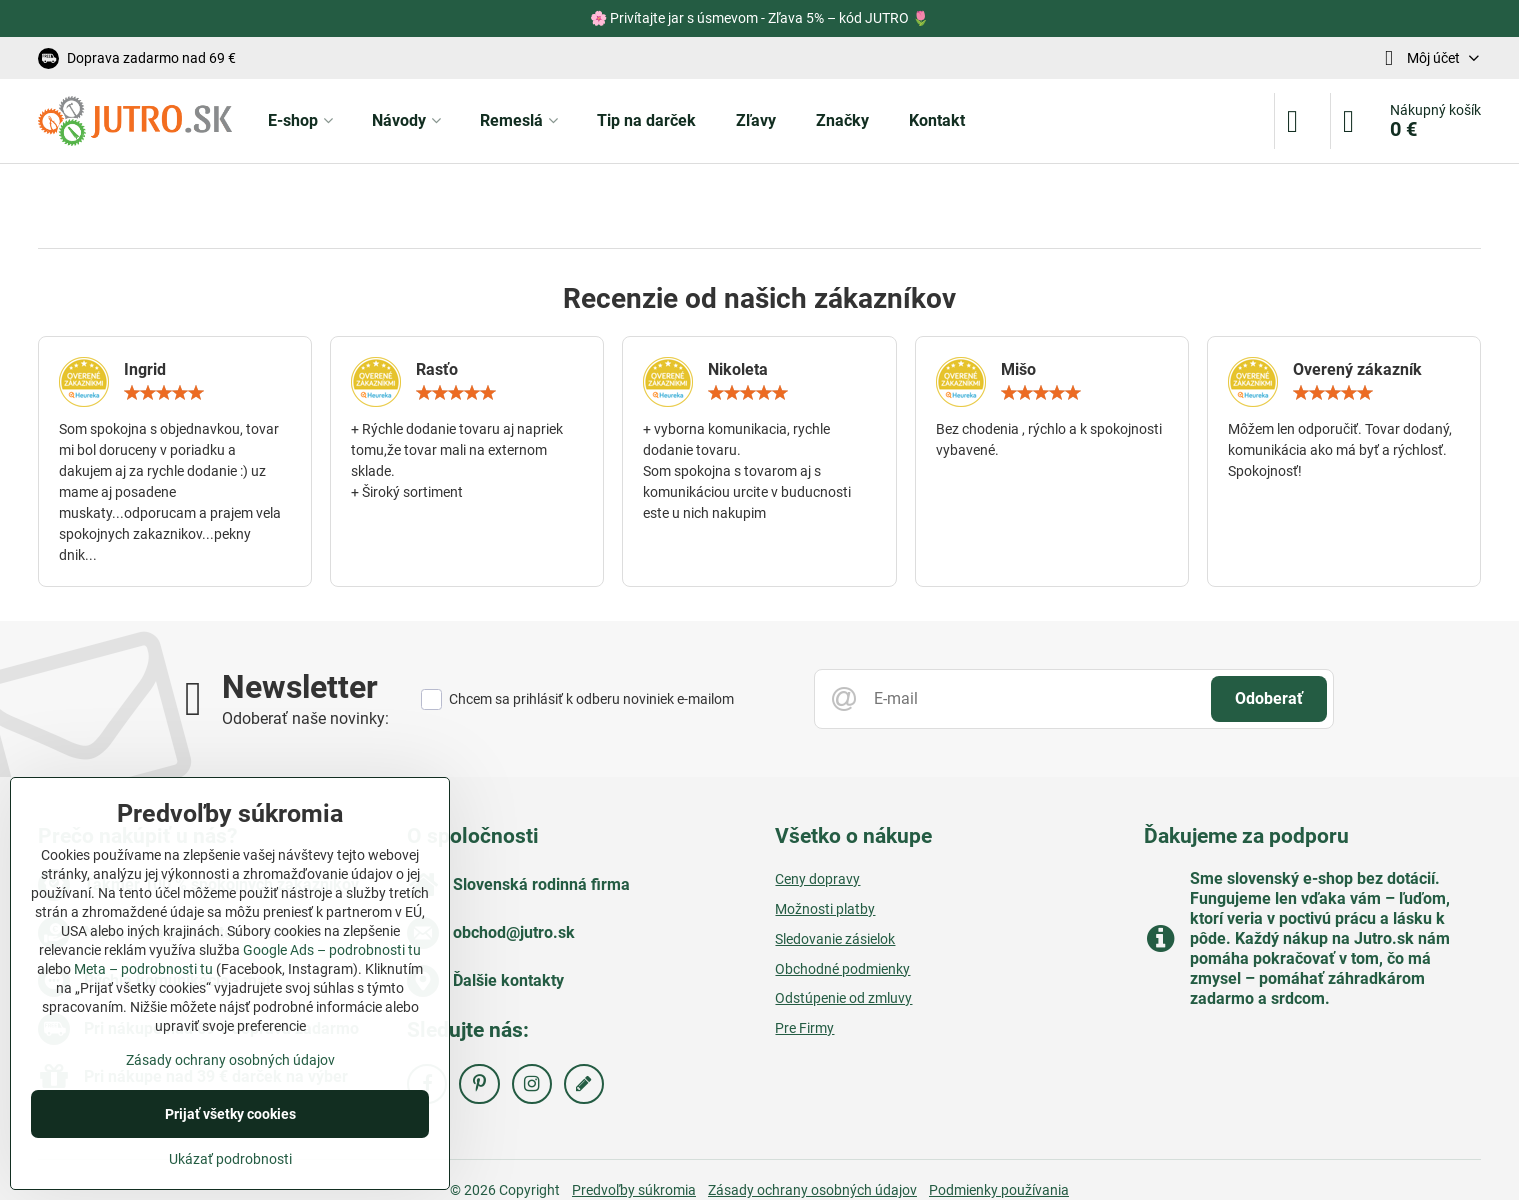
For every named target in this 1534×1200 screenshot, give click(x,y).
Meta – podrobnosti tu (143, 969)
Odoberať (1269, 698)
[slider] (164, 393)
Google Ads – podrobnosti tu (332, 950)
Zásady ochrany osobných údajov (230, 1060)
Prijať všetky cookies (230, 1114)
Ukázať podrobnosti (230, 1159)
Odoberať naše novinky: (305, 718)
